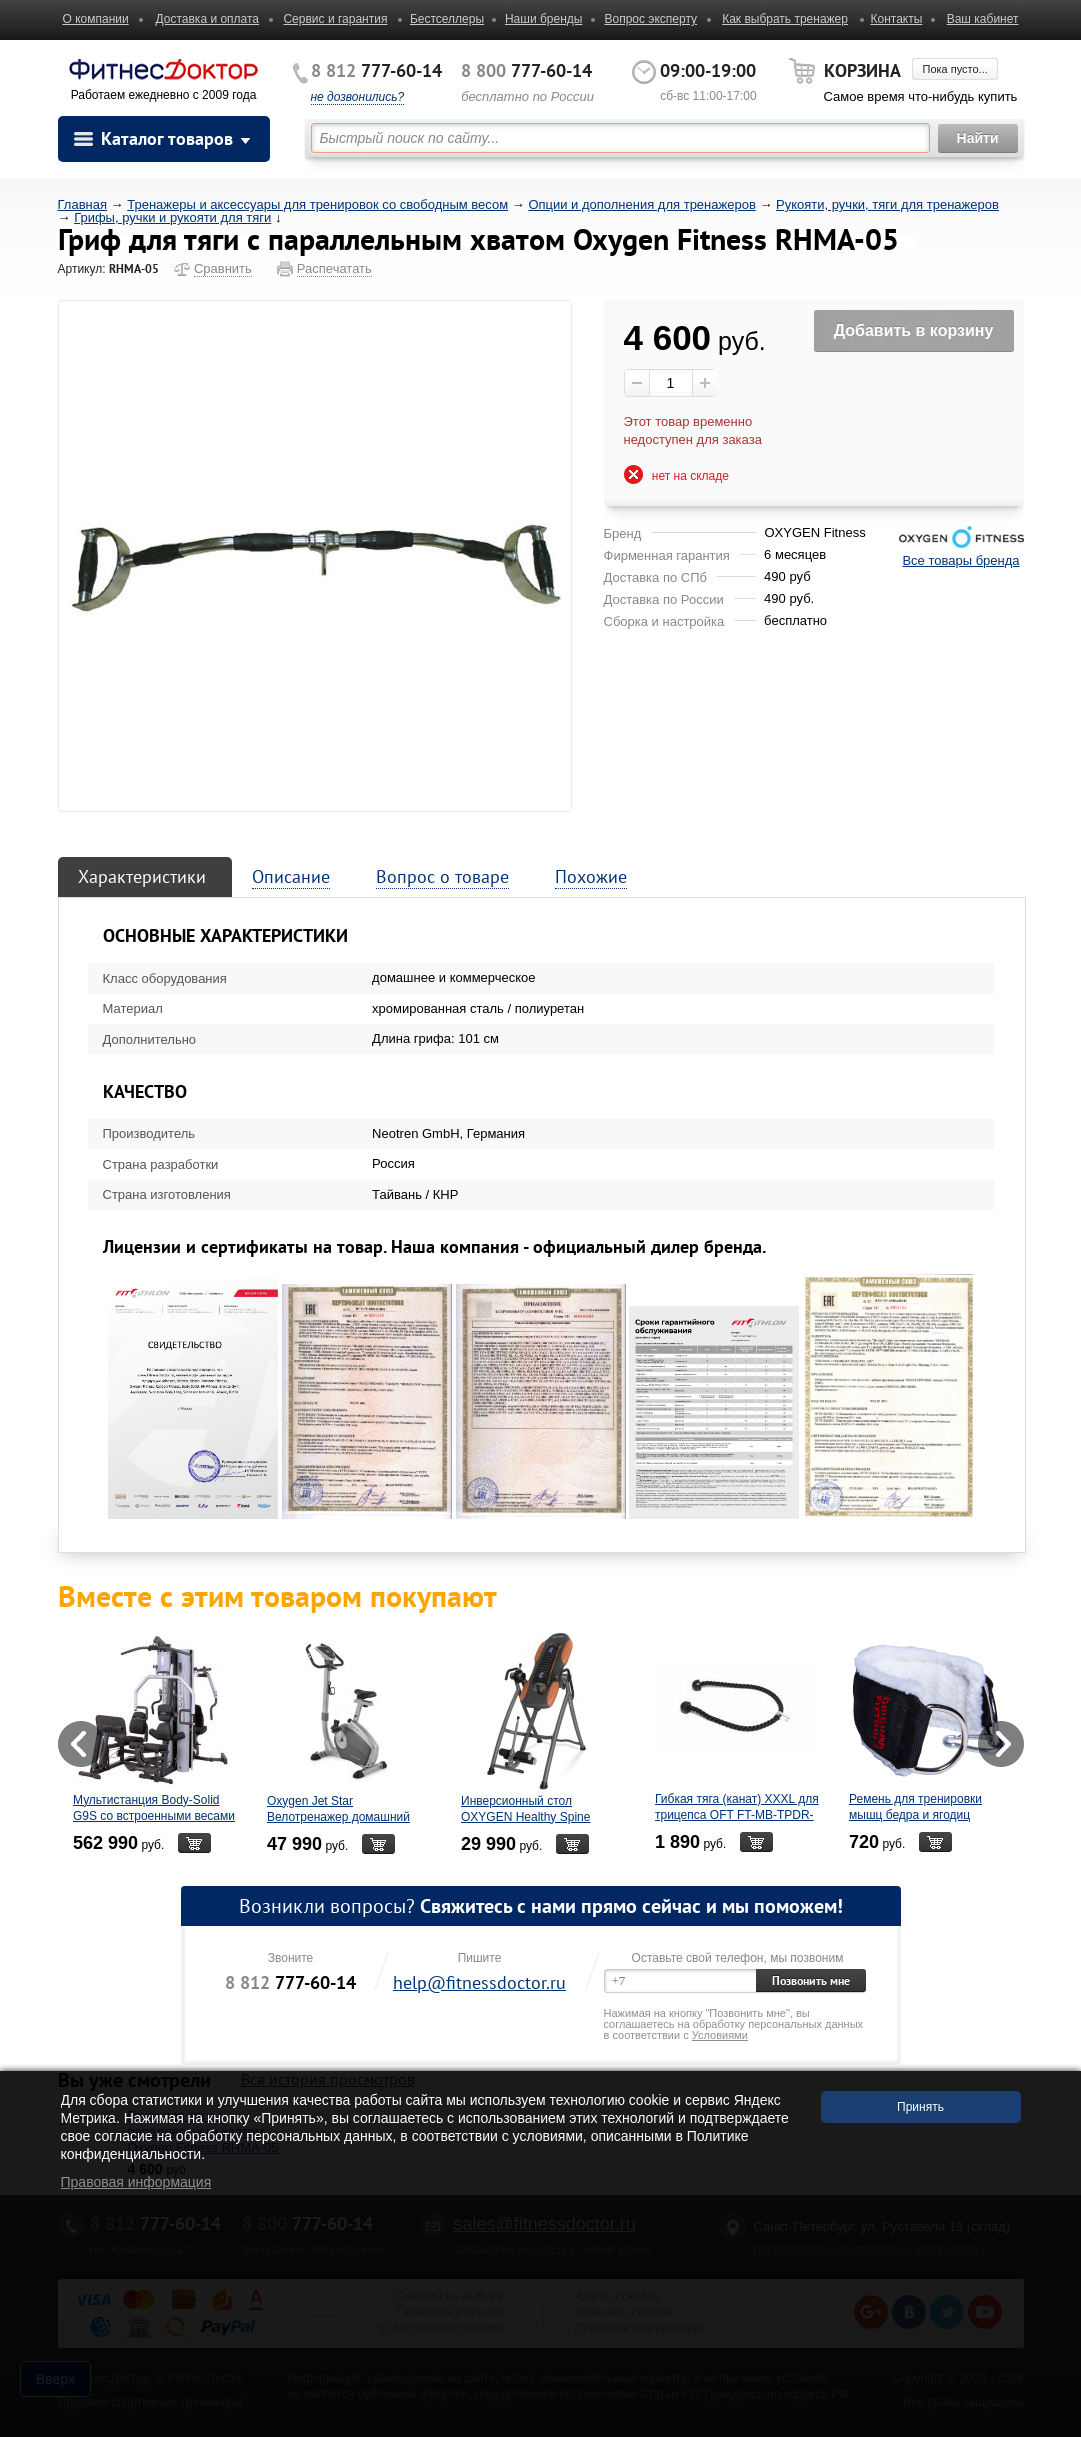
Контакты (896, 19)
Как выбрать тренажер (785, 19)
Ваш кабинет (983, 19)
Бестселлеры (447, 19)
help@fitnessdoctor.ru (479, 1982)
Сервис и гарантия (335, 19)
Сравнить (223, 268)
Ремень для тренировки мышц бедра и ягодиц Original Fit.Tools (915, 1815)
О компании (96, 19)
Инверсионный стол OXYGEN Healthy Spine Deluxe (525, 1817)
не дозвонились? (358, 97)
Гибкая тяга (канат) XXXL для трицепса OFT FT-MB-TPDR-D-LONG (737, 1815)
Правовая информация (136, 2182)
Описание (291, 876)
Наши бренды (543, 19)
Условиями (720, 2035)
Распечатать (334, 268)
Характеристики (142, 876)
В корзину (193, 1843)
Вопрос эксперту (650, 19)
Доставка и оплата (208, 19)
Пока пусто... (954, 69)
